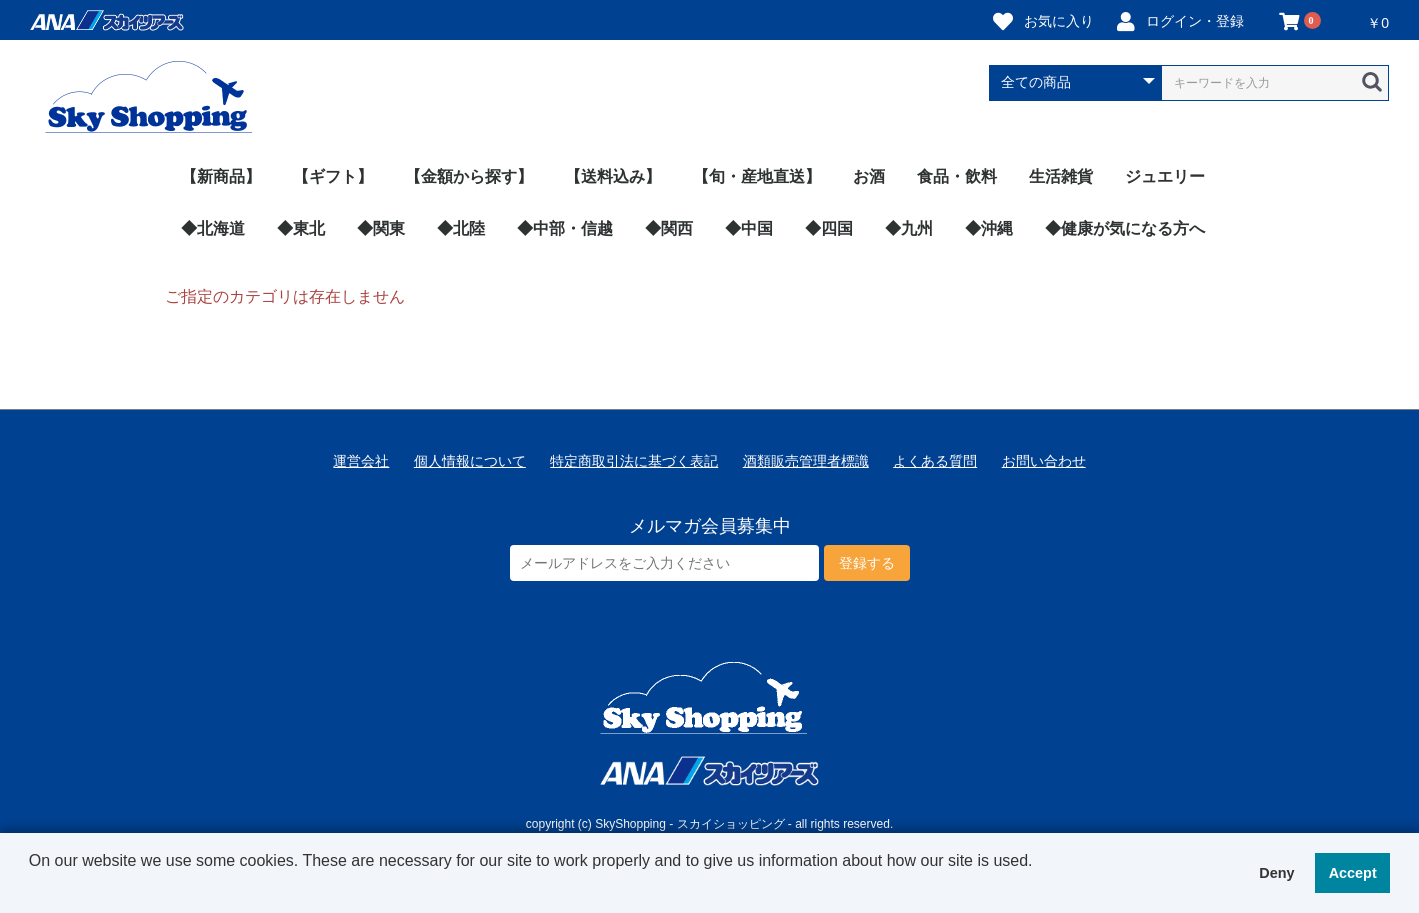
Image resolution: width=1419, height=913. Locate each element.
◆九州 (909, 228)
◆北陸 (461, 228)
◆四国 (829, 228)
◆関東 (381, 228)
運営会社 (361, 461)
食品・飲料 (957, 176)
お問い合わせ (1044, 461)
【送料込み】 (613, 176)
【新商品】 (221, 176)
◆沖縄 (989, 228)
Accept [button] (1353, 873)
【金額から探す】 (469, 176)
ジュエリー (1165, 176)
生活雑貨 (1061, 176)
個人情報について (470, 461)
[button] (32, 887)
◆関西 (669, 228)
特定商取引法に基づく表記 (634, 461)
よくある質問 (935, 461)
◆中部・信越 (565, 228)
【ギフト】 (333, 176)
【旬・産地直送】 (757, 176)
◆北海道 (213, 228)
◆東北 (301, 228)
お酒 (869, 176)
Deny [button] (1276, 873)
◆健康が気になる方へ (1125, 228)
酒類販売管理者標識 (806, 461)
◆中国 (749, 228)
